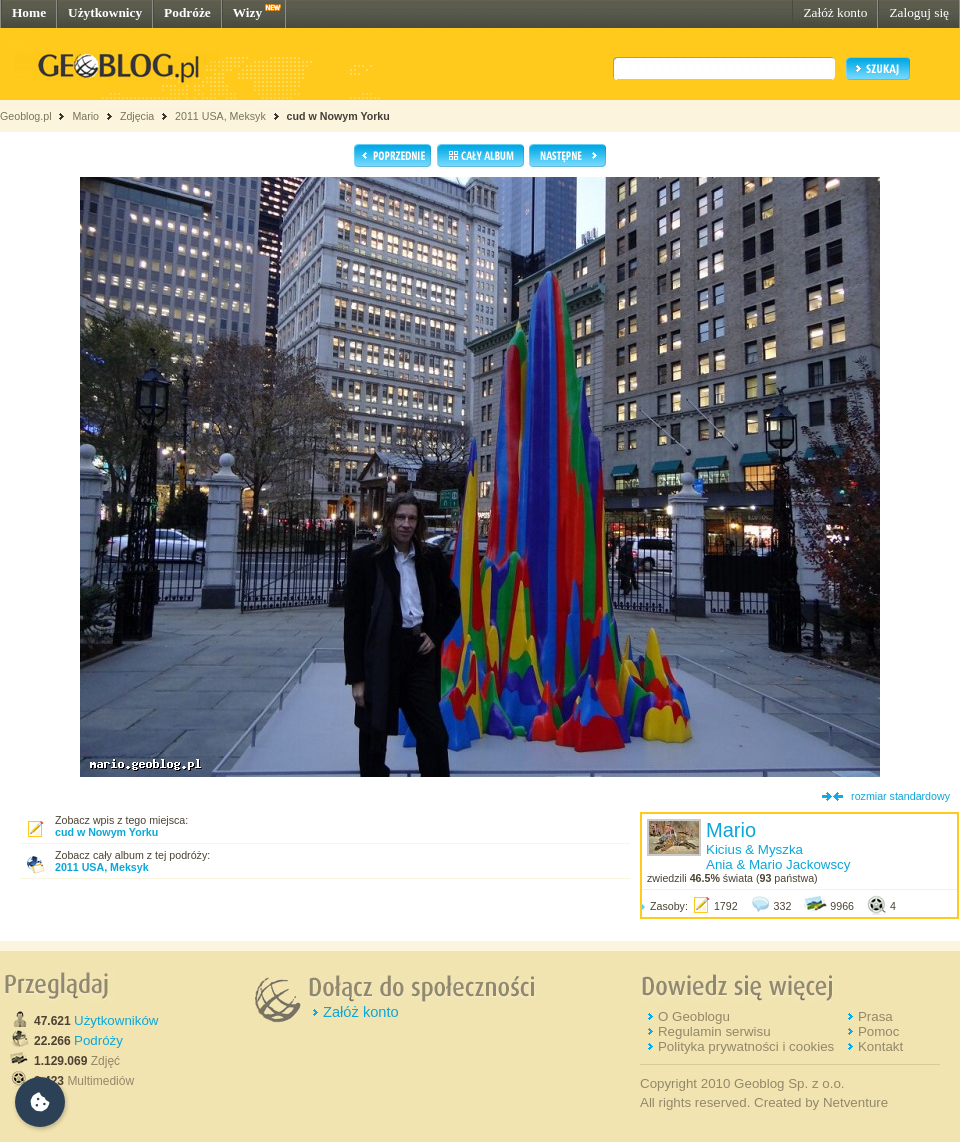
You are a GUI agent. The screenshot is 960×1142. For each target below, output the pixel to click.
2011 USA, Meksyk (220, 116)
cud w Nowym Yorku (338, 116)
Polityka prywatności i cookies (746, 1046)
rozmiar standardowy (900, 796)
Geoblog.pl (26, 116)
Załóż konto (835, 12)
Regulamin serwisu (714, 1031)
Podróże (187, 12)
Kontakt (880, 1046)
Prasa (875, 1016)
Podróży (98, 1040)
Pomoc (878, 1031)
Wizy (247, 12)
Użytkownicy (105, 12)
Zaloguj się (919, 12)
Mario (85, 116)
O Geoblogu (694, 1016)
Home (29, 12)
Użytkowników (116, 1020)
